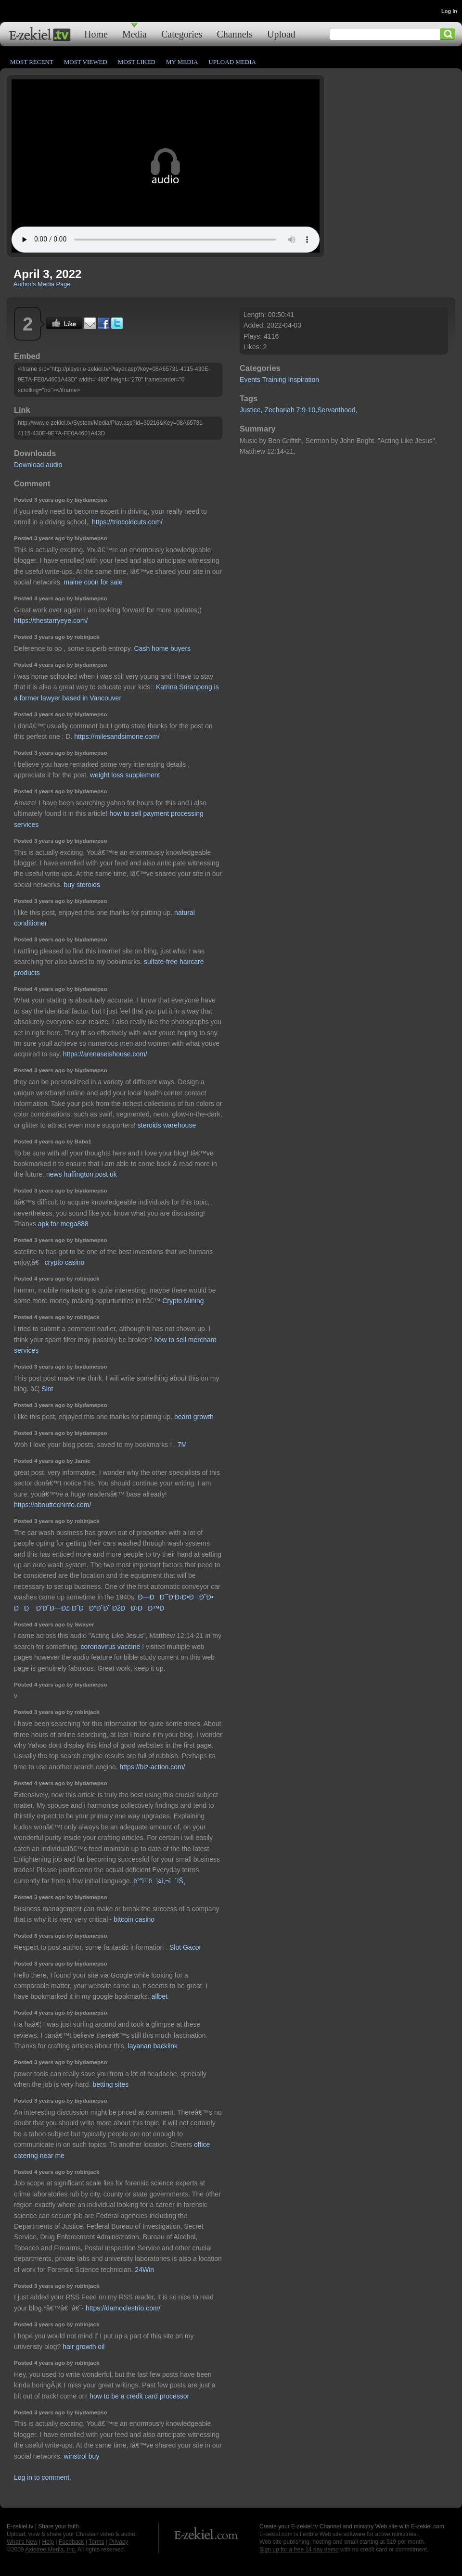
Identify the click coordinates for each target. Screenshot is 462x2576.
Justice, (251, 410)
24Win (144, 2269)
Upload (281, 34)
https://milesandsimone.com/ (116, 736)
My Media (182, 61)
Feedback (71, 2541)
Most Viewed (85, 61)
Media (134, 34)
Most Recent (31, 61)
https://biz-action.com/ (152, 1767)
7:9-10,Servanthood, (327, 410)
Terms (96, 2541)
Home (96, 34)
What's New (22, 2541)
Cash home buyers (162, 648)
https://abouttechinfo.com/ (52, 1505)
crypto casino (64, 1262)
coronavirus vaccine (111, 1646)
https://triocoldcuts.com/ (127, 522)
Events (250, 379)
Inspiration (303, 379)
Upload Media (232, 61)
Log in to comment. (42, 2477)
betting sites (110, 2084)
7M (182, 1444)
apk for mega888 (63, 1224)
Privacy (118, 2541)
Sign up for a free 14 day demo (299, 2549)
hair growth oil (83, 2346)
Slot (47, 1389)
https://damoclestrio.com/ (123, 2308)
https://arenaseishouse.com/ (105, 1054)
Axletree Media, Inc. (50, 2549)
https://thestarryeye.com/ (51, 620)
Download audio (38, 465)
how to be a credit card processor (139, 2396)
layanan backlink (153, 2046)
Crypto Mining (183, 1301)
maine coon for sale (93, 582)
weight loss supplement (125, 775)
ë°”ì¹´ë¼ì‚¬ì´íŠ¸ (159, 1881)
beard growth (194, 1417)
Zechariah (279, 410)
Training (274, 379)
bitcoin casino (134, 1919)
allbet (159, 1996)
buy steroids (82, 884)
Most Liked (136, 61)
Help (48, 2541)
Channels (235, 34)
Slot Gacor (185, 1947)
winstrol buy (81, 2456)
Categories (182, 34)
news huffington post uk (81, 1174)
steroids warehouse (167, 1125)
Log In (449, 11)
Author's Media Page (41, 284)
